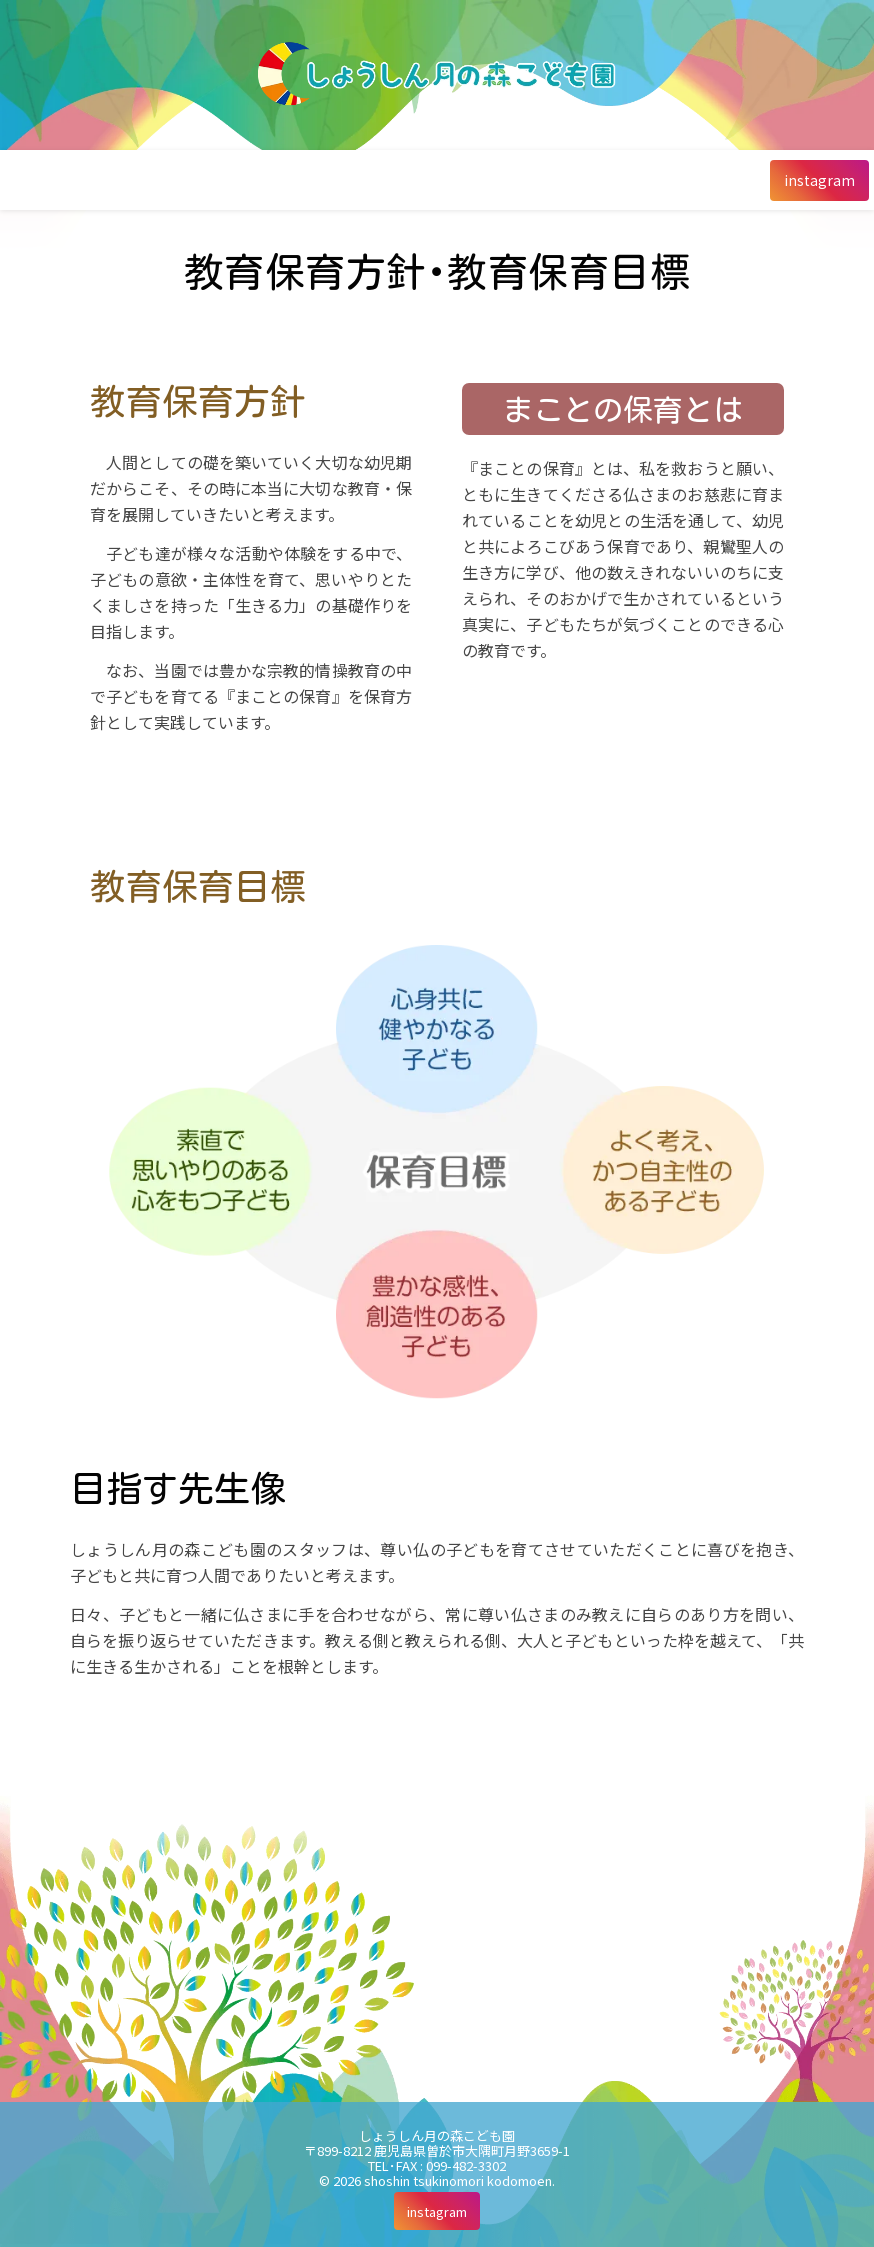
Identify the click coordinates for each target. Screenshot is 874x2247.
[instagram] (819, 180)
